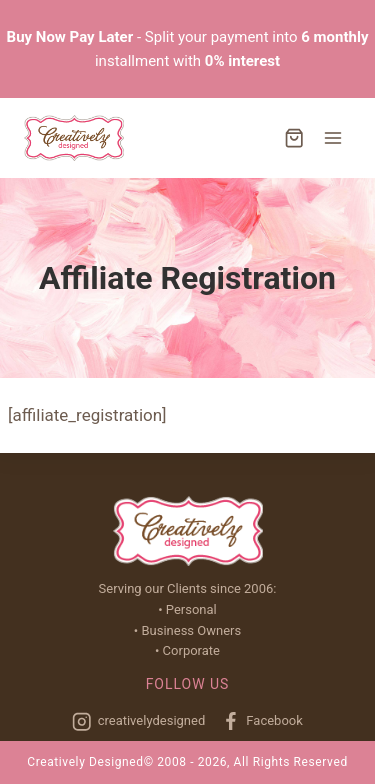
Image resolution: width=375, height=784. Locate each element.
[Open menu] (332, 137)
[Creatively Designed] (74, 138)
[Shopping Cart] (294, 138)
